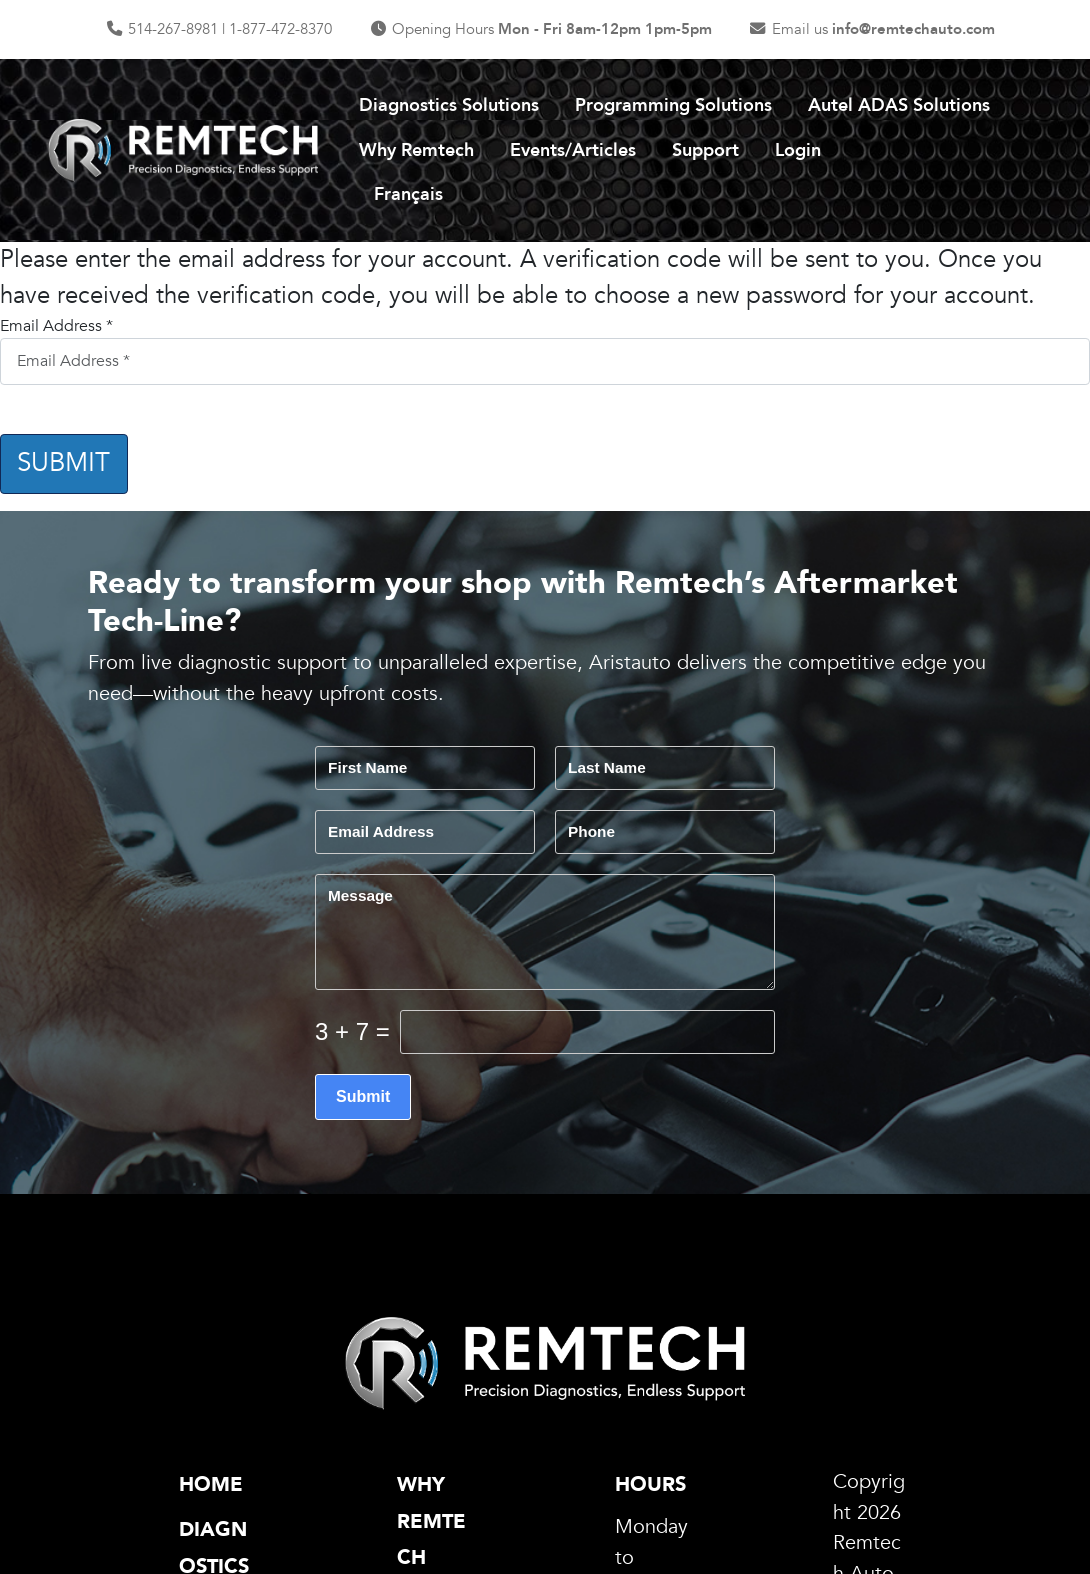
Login (798, 150)
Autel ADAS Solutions (899, 105)
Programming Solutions (673, 105)
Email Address (56, 326)
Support (705, 150)
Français (408, 194)
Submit (63, 463)
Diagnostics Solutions (449, 105)
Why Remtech (416, 150)
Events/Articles (573, 150)
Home (211, 1484)
